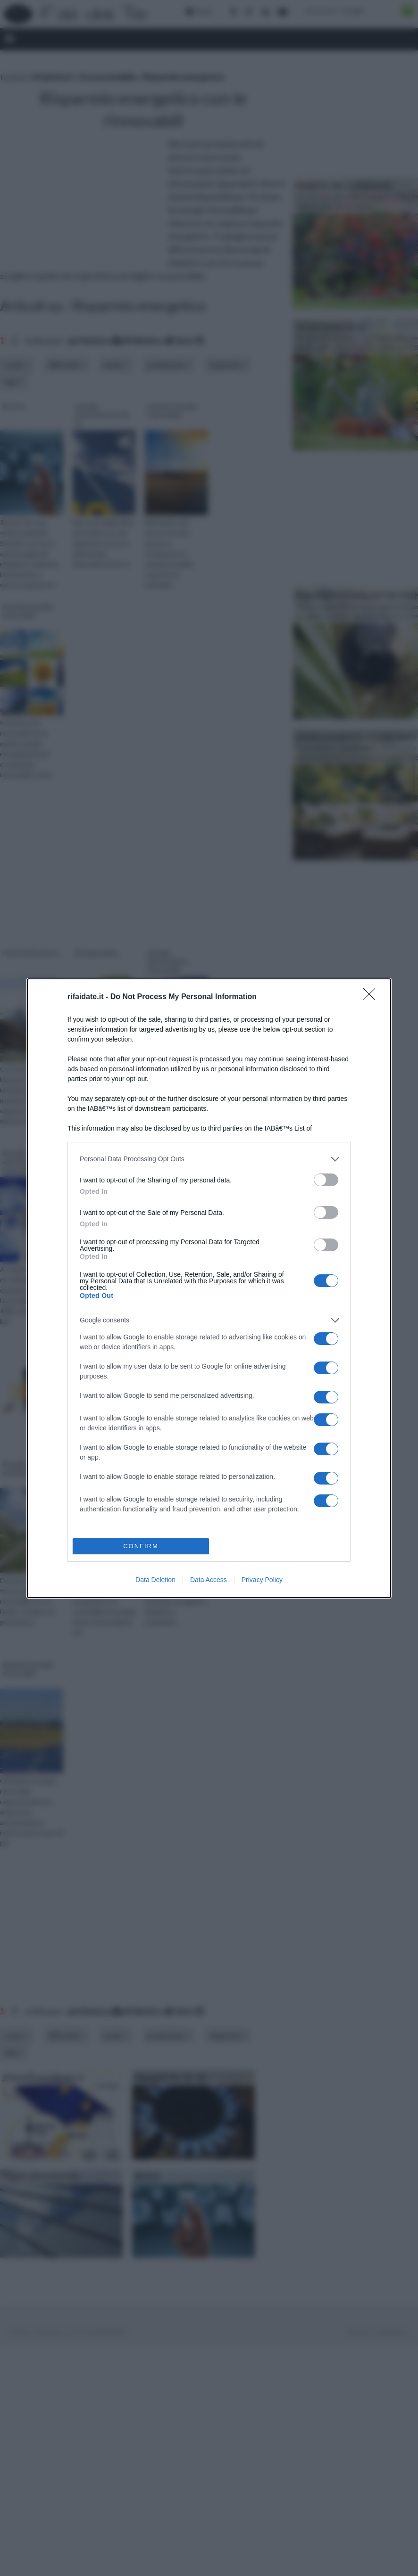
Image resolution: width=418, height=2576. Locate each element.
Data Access (208, 1579)
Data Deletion (155, 1579)
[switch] (326, 1179)
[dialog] (209, 1288)
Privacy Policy (262, 1579)
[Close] (372, 997)
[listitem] (209, 1159)
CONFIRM (141, 1546)
